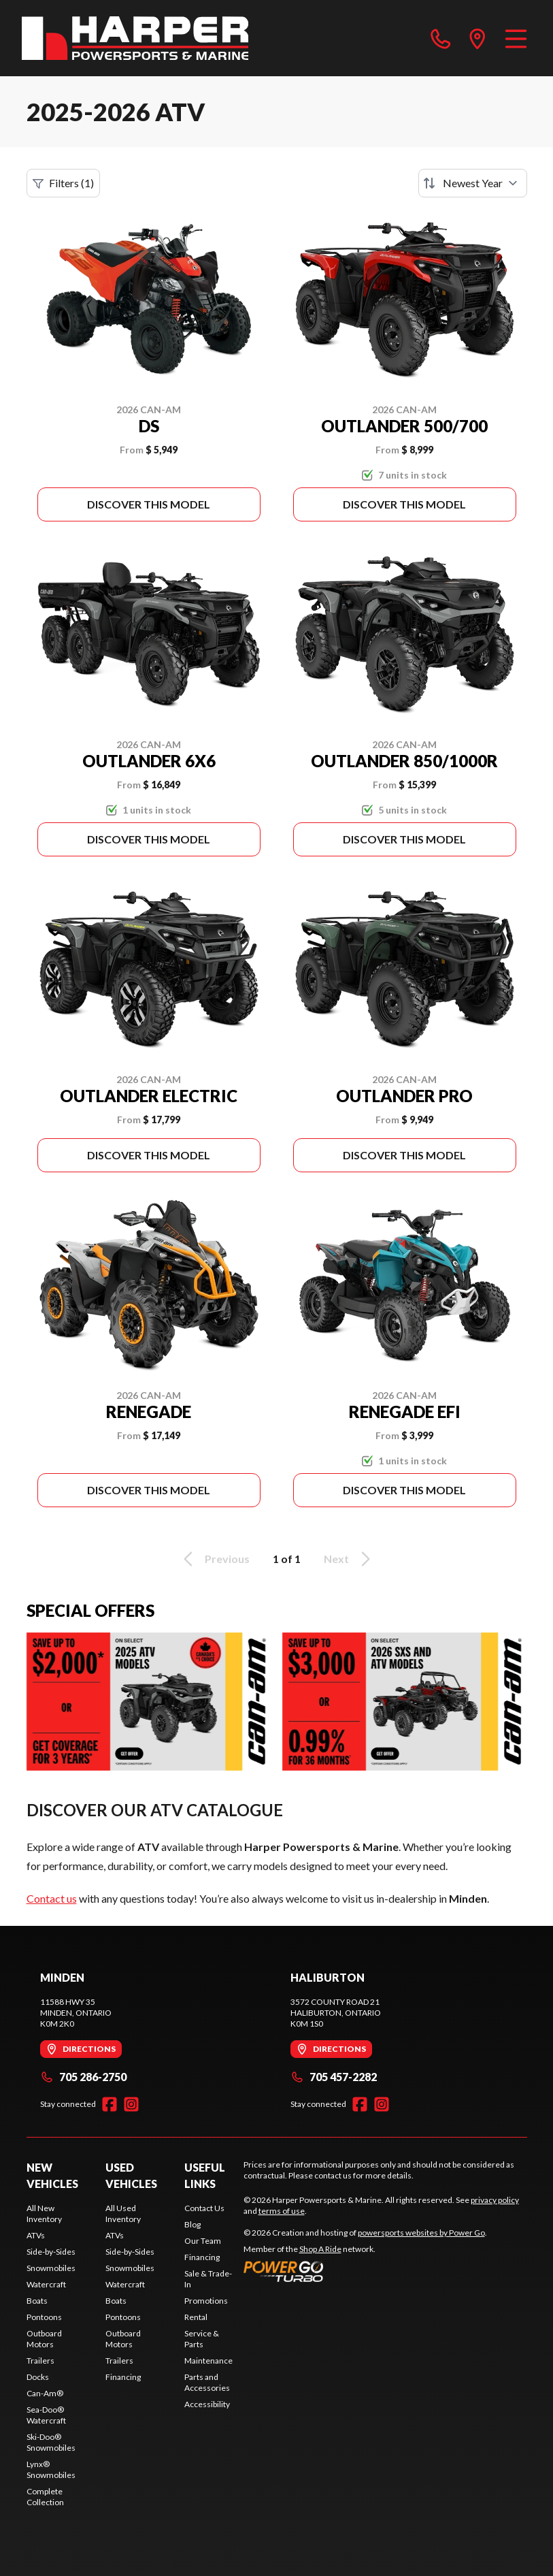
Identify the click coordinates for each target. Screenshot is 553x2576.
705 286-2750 (83, 2076)
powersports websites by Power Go (421, 2232)
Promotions (206, 2301)
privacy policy (495, 2200)
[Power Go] (365, 2271)
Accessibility (207, 2404)
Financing (123, 2377)
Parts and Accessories (207, 2382)
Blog (192, 2224)
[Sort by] (472, 183)
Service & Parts (201, 2338)
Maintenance (208, 2360)
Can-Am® (45, 2393)
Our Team (202, 2241)
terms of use (281, 2211)
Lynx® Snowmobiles (51, 2469)
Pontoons (44, 2317)
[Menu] (516, 38)
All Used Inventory (123, 2213)
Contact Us (204, 2208)
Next (349, 1559)
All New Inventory (44, 2213)
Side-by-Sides (51, 2252)
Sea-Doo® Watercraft (46, 2415)
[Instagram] (131, 2104)
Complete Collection (45, 2496)
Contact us (52, 1898)
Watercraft (46, 2284)
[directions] (477, 38)
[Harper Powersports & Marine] (135, 38)
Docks (38, 2377)
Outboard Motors (44, 2338)
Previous (214, 1559)
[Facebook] (109, 2104)
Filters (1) (63, 183)
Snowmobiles (51, 2268)
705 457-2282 (333, 2076)
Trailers (40, 2360)
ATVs (36, 2235)
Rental (195, 2317)
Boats (37, 2301)
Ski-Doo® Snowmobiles (51, 2442)
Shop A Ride (320, 2249)
